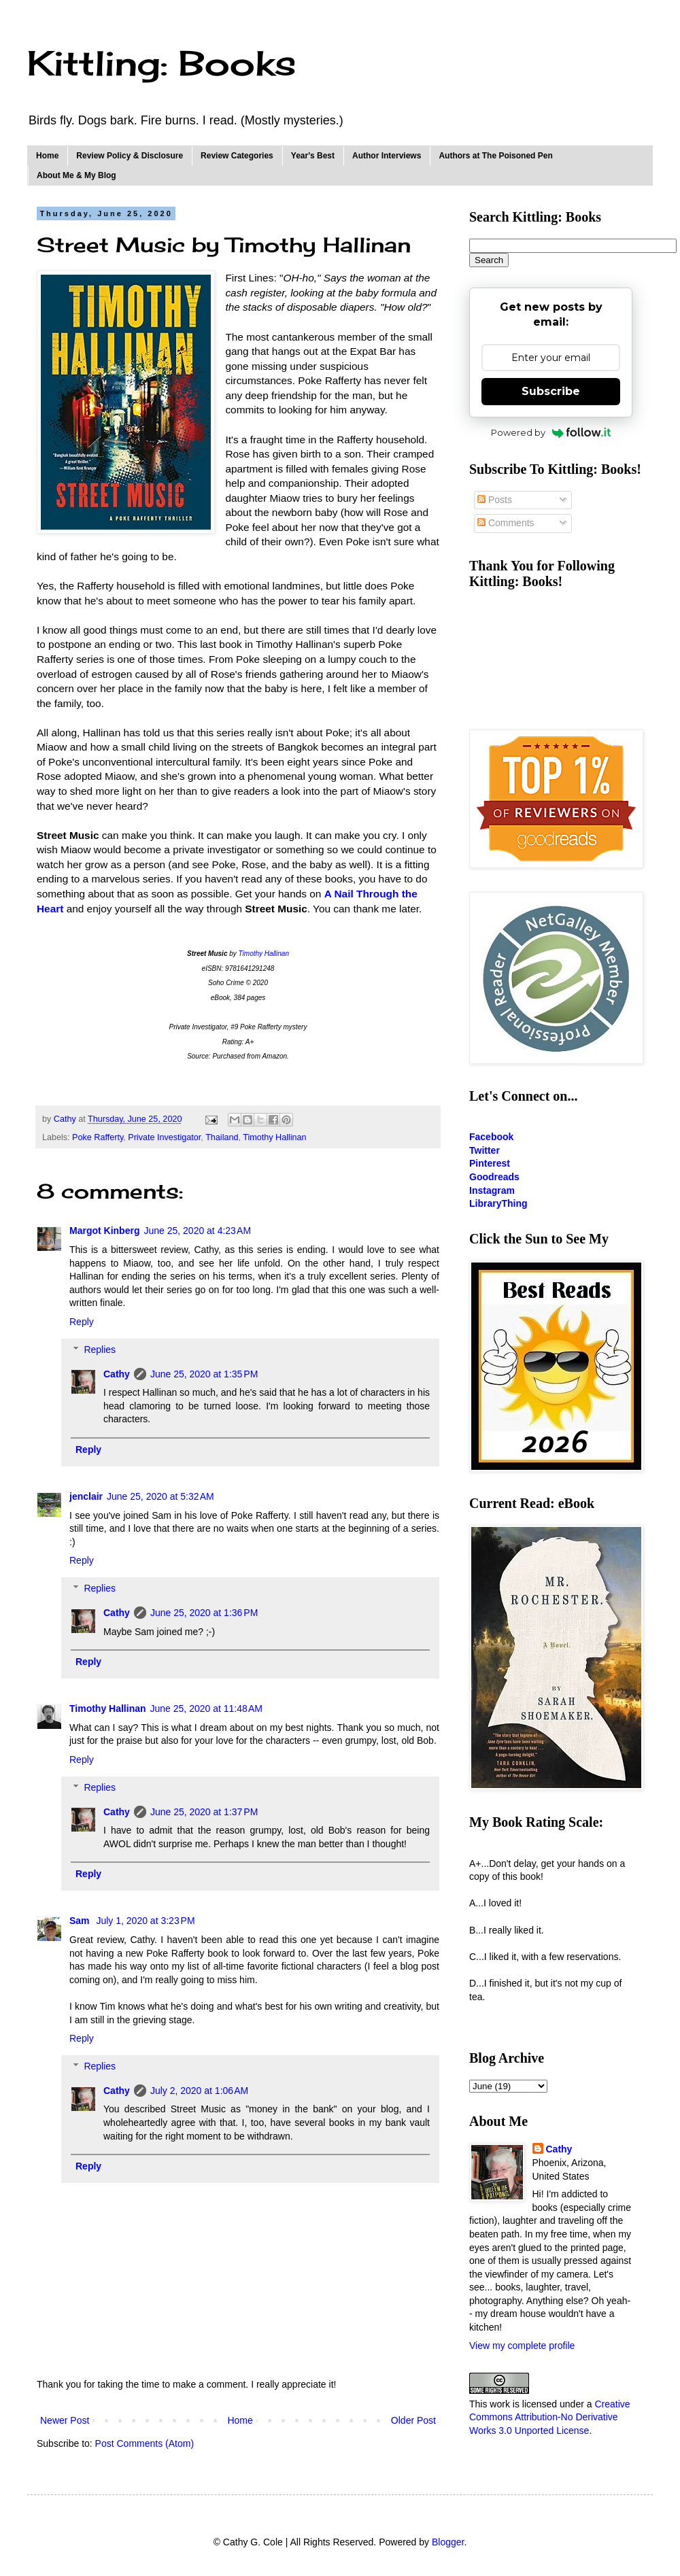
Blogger (448, 2542)
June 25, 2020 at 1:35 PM (204, 1374)
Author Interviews (386, 155)
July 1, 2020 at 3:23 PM (145, 1920)
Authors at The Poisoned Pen (495, 155)
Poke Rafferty (97, 1137)
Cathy (116, 1374)
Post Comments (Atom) (144, 2443)
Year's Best (313, 155)
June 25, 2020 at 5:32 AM (160, 1496)
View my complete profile (522, 2345)
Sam (80, 1920)
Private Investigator (164, 1137)
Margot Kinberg (104, 1230)
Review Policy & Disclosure (129, 155)
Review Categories (237, 155)
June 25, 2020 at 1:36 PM (204, 1612)
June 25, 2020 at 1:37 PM (204, 1811)
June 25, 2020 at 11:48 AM (206, 1708)
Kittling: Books (161, 63)
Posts (494, 499)
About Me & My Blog (76, 175)
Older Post (413, 2420)
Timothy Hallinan (264, 953)
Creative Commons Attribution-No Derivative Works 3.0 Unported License (549, 2417)
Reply (81, 1321)
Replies (100, 1349)
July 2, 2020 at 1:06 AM (199, 2090)
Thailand (221, 1137)
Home (47, 155)
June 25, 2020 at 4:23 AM (197, 1230)
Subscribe (551, 391)
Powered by (551, 432)
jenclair (86, 1496)
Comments (505, 522)
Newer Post (64, 2420)
